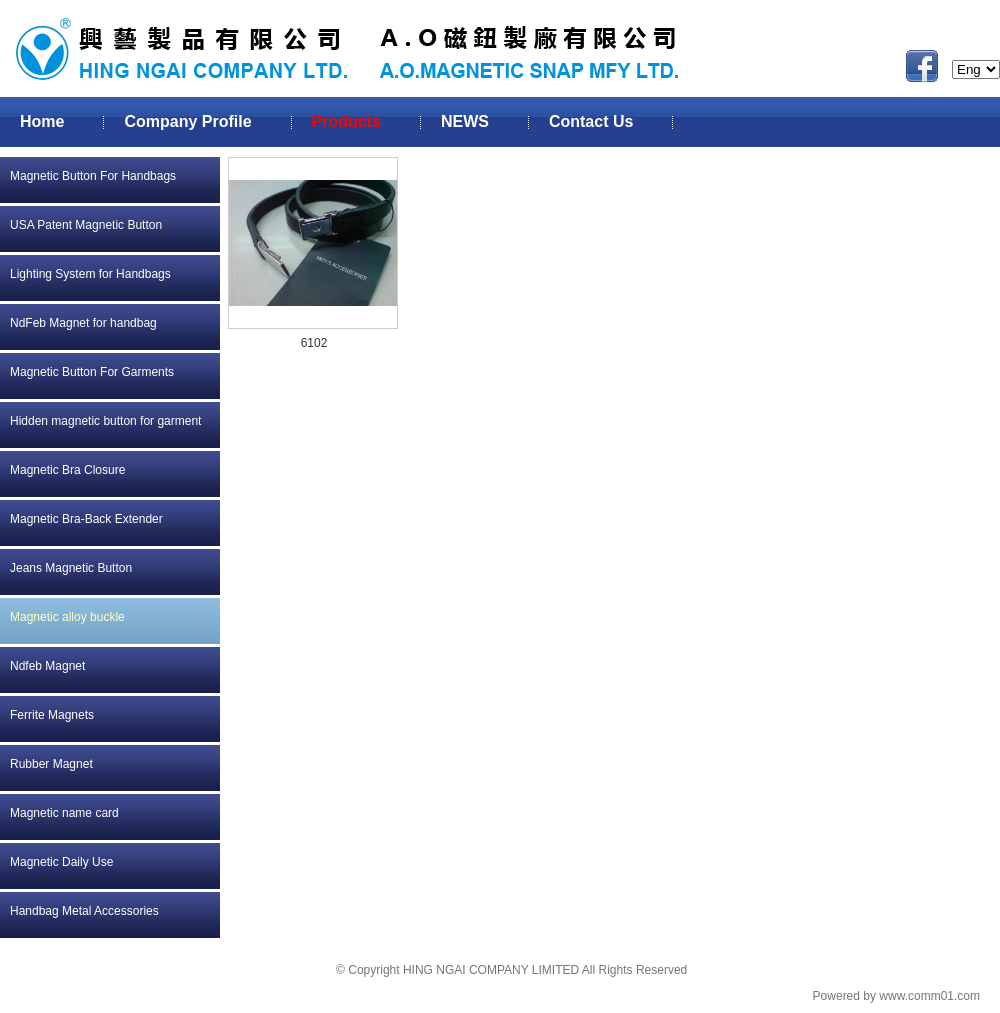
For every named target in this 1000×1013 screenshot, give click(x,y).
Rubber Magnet (51, 764)
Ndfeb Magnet (47, 666)
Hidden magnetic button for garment (105, 421)
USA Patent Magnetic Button (86, 225)
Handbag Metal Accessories (84, 911)
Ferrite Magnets (52, 715)
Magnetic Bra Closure (67, 470)
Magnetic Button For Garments (92, 372)
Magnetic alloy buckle (67, 617)
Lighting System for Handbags (90, 274)
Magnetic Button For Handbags (93, 176)
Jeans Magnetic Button (71, 568)
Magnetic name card (64, 813)
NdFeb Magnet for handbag (83, 323)
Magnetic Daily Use (61, 862)
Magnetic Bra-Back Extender (86, 519)
